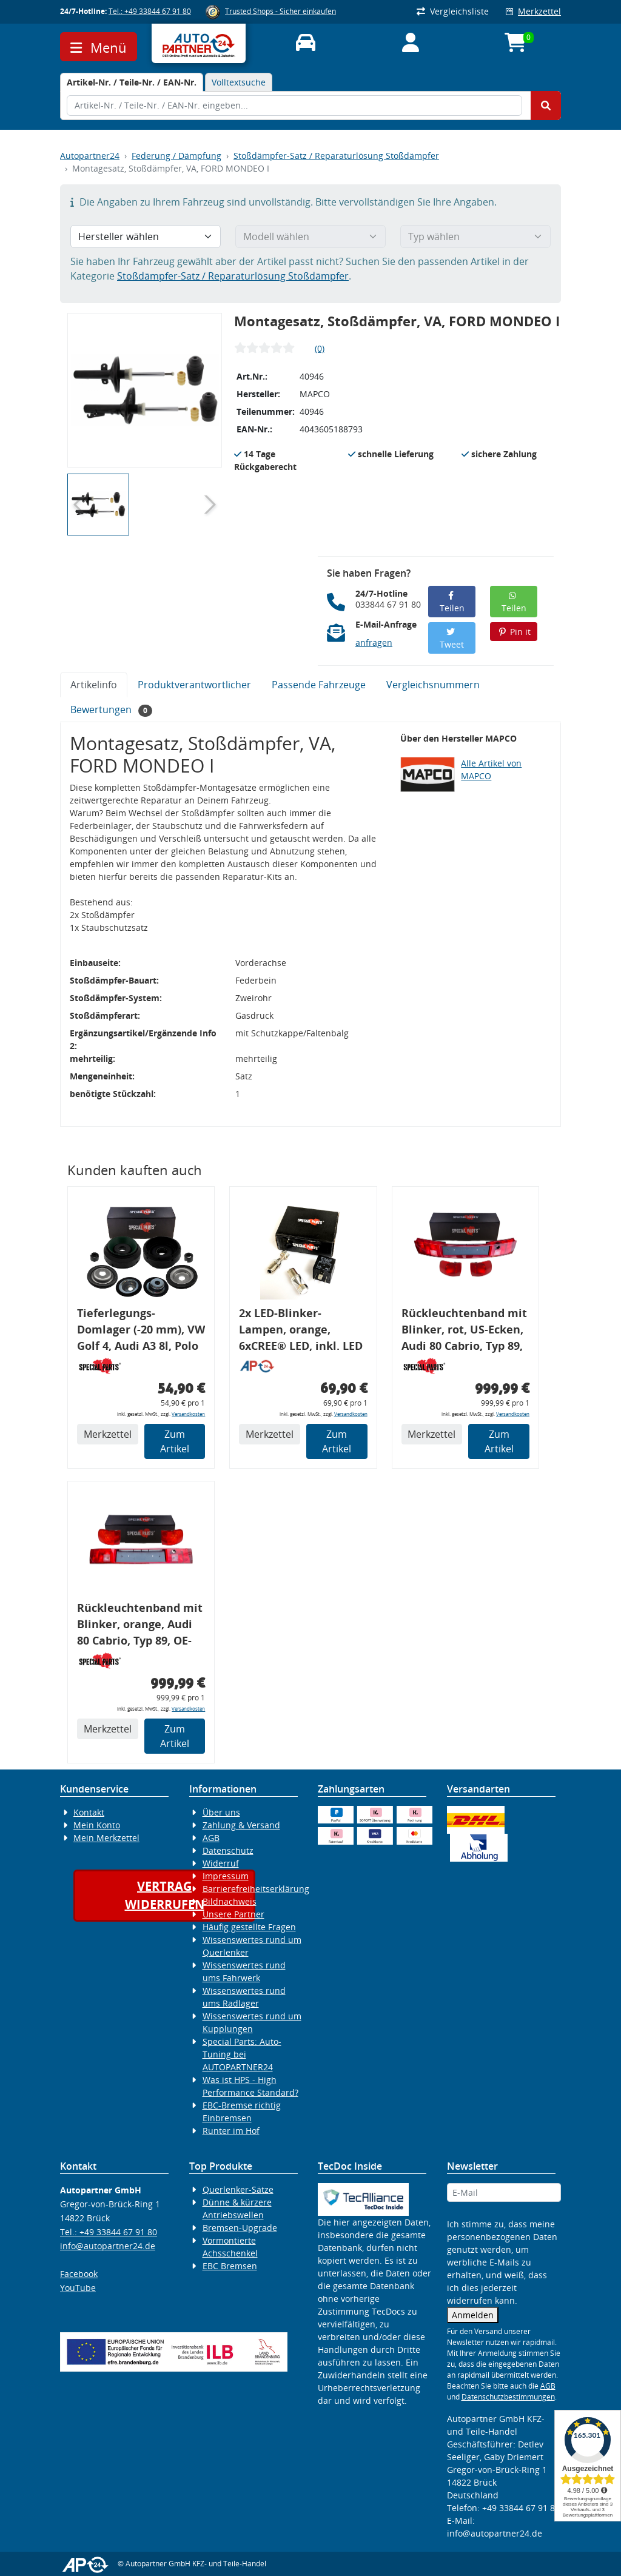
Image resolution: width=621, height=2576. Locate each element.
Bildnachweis (230, 1901)
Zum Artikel (174, 1441)
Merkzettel (533, 11)
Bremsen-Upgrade (240, 2227)
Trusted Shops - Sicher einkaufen (280, 11)
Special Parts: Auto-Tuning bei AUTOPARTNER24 (242, 2054)
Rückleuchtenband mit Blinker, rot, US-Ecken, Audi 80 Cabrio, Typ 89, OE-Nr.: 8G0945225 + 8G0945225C (464, 1331)
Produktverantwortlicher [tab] (194, 684)
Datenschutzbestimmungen (508, 2397)
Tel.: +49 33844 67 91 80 (150, 11)
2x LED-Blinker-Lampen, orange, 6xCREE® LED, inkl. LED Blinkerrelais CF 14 (301, 1331)
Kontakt (88, 1812)
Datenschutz (228, 1850)
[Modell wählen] (310, 236)
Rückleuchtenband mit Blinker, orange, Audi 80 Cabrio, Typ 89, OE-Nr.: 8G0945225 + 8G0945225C (140, 1626)
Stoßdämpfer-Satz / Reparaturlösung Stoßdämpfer (336, 155)
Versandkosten (188, 1413)
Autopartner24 (89, 155)
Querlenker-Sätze (238, 2189)
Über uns (221, 1812)
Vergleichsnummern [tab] (433, 684)
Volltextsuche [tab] (239, 82)
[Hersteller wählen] (145, 236)
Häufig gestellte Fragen (249, 1927)
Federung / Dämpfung (176, 155)
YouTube (78, 2287)
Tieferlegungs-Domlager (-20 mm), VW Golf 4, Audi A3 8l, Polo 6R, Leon (141, 1331)
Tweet (452, 639)
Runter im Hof (231, 2130)
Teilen (452, 602)
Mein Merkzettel (106, 1837)
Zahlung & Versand (241, 1825)
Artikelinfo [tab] (93, 684)
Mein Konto (96, 1825)
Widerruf (221, 1863)
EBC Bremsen (230, 2266)
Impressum (226, 1876)
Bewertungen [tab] (111, 710)
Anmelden (473, 2315)
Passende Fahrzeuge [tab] (319, 684)
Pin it (514, 631)
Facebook (79, 2273)
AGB (211, 1837)
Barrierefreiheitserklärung (256, 1888)
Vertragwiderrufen (164, 1895)
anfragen (373, 642)
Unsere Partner (233, 1914)
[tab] (131, 82)
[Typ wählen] (475, 236)
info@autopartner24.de (107, 2246)
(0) (319, 348)
